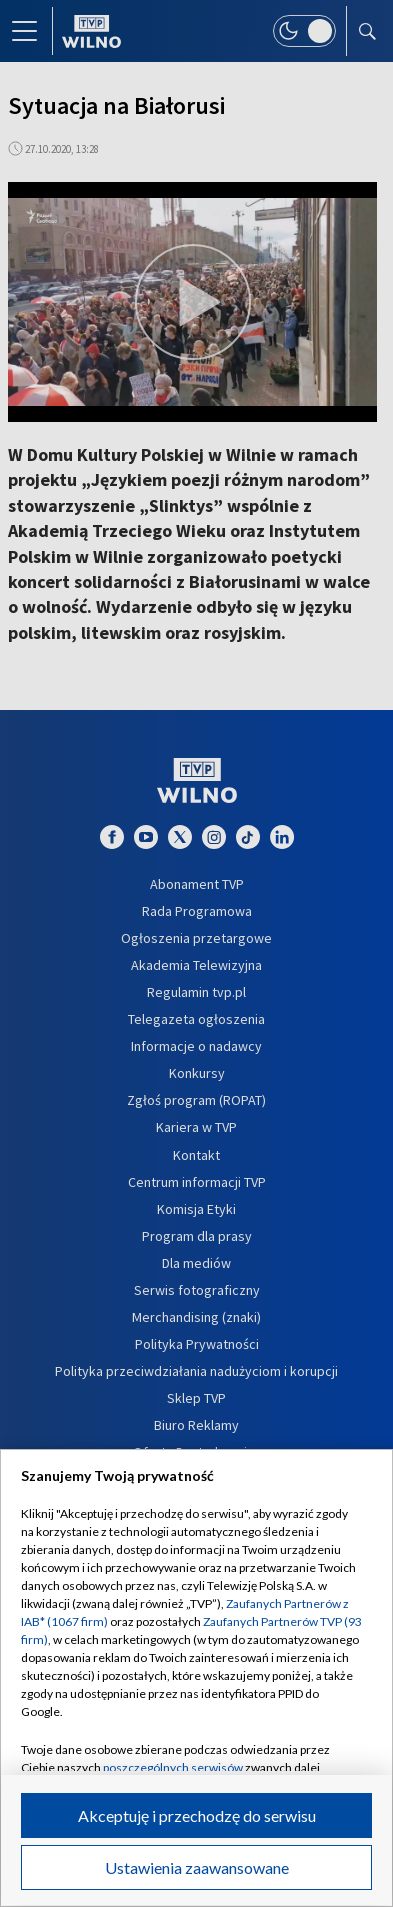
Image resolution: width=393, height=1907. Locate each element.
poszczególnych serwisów (173, 1767)
